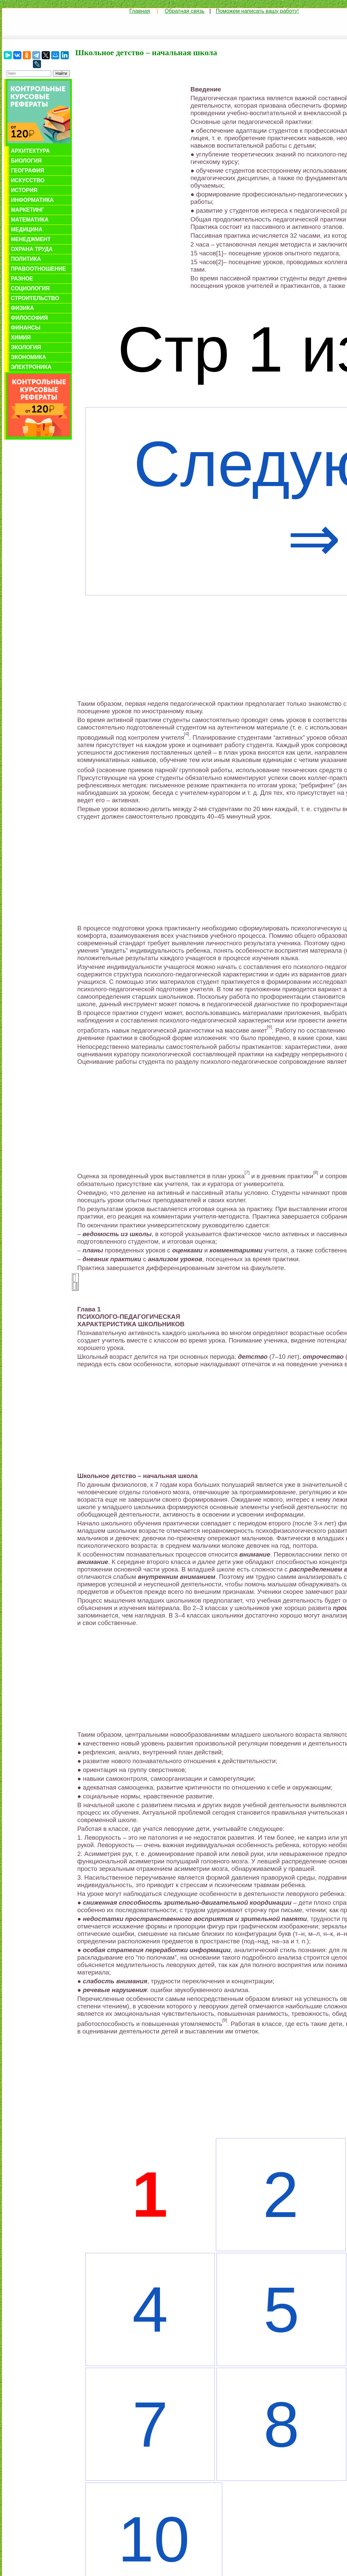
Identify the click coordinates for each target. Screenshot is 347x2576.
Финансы (25, 328)
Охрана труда (32, 249)
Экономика (28, 357)
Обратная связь (185, 11)
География (27, 170)
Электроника (31, 367)
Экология (26, 347)
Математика (29, 220)
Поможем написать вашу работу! (257, 11)
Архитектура (30, 151)
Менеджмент (30, 239)
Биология (26, 161)
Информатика (32, 200)
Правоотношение (38, 269)
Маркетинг (27, 210)
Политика (26, 259)
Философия (29, 318)
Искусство (27, 180)
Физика (22, 308)
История (24, 190)
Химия (21, 337)
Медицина (26, 229)
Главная (139, 11)
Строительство (35, 298)
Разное (22, 278)
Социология (30, 288)
